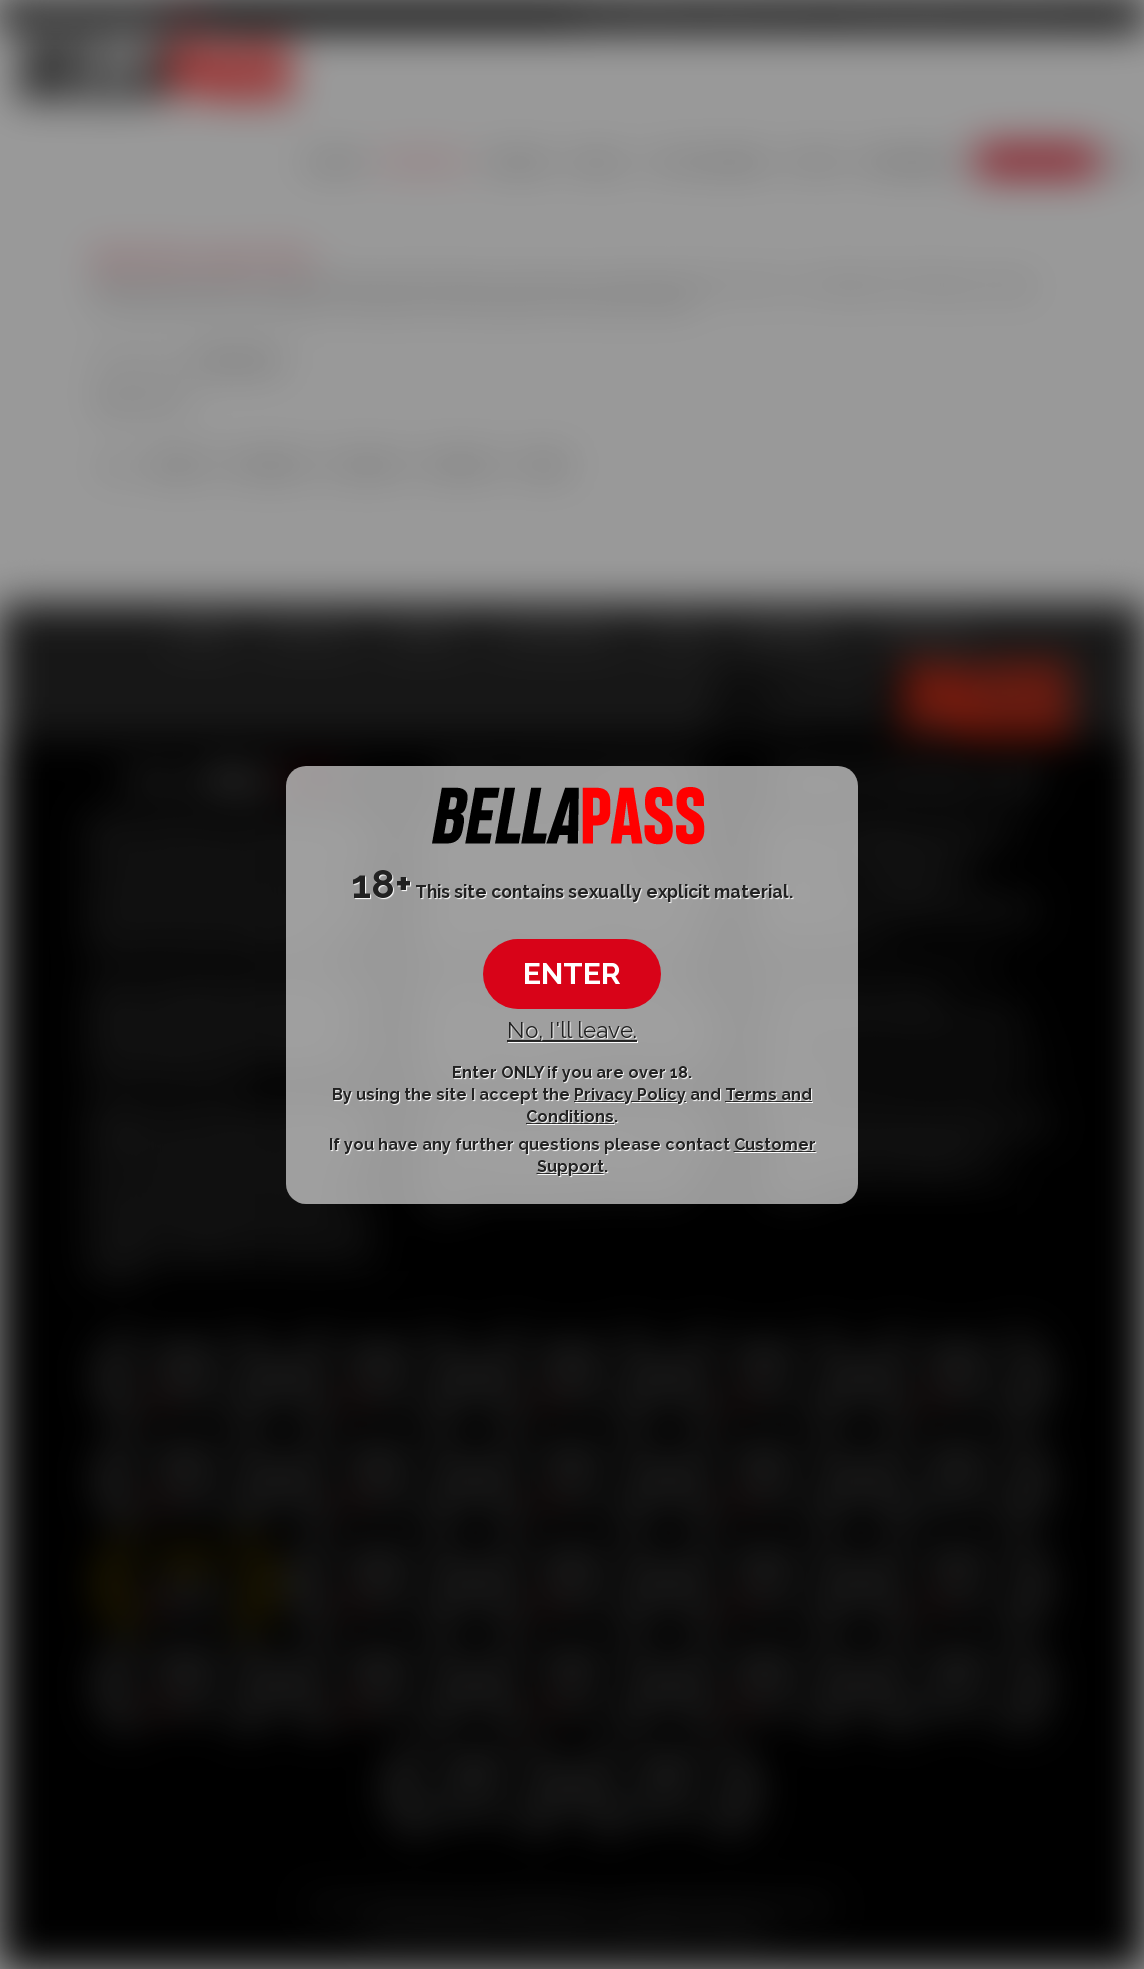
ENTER (572, 973)
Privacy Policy (630, 1094)
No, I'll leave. (572, 1030)
